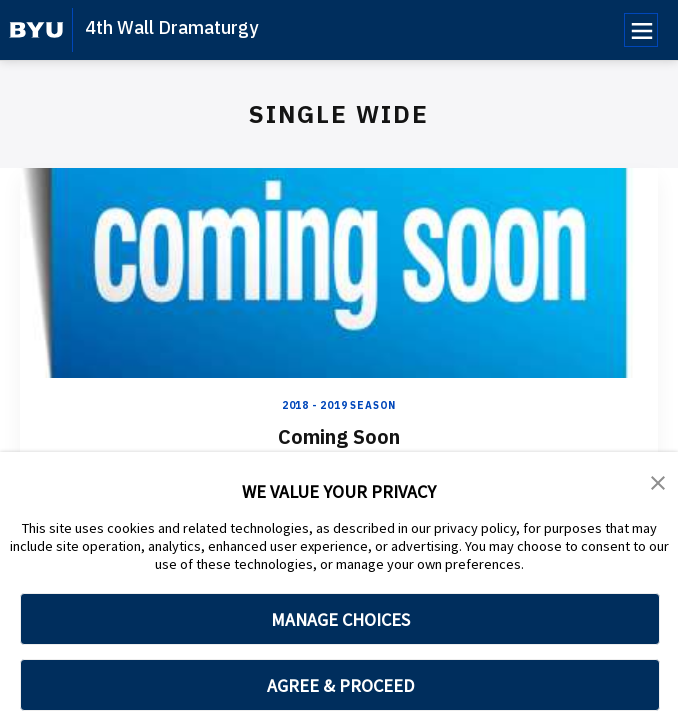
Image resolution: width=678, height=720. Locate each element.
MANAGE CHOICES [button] (340, 619)
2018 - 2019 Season (339, 405)
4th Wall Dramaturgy (171, 27)
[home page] (36, 30)
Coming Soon (339, 436)
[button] (658, 481)
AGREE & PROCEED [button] (340, 685)
